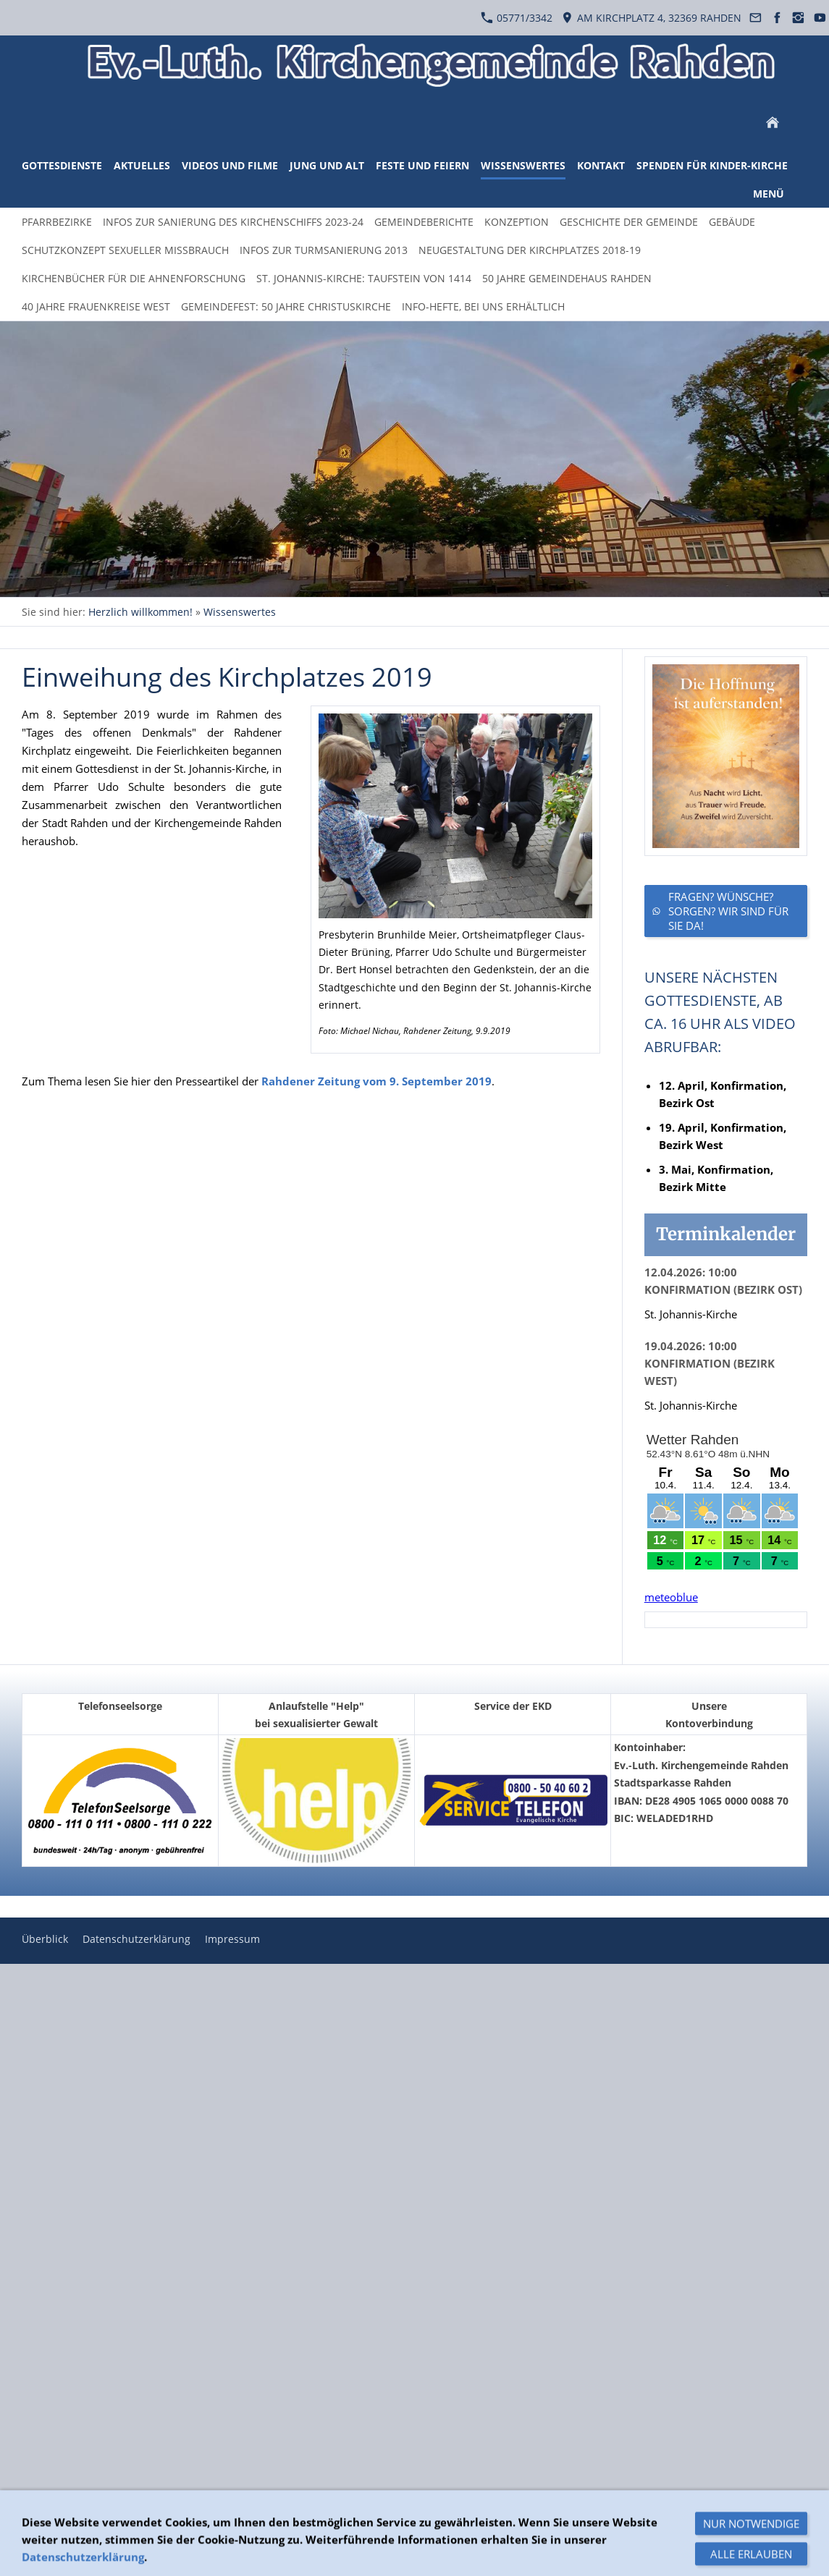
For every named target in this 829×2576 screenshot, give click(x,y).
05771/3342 (516, 18)
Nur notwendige (751, 2559)
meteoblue (671, 1597)
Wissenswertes (239, 612)
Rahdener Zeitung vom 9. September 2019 (376, 1081)
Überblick (45, 1939)
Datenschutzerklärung (136, 1939)
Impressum (232, 1939)
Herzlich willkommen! (140, 612)
